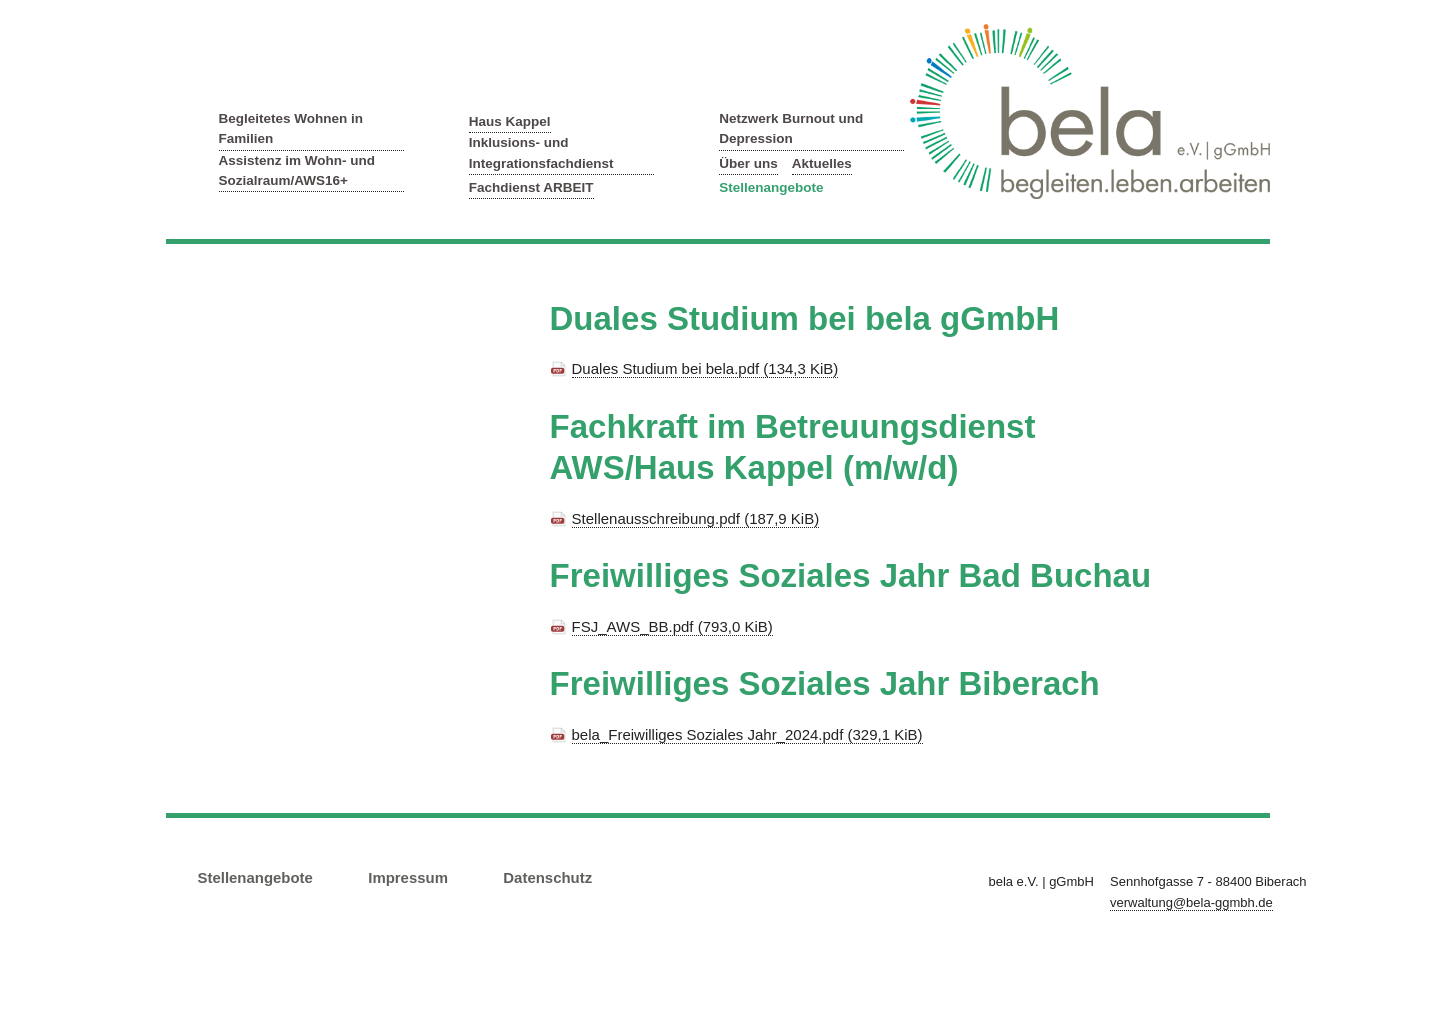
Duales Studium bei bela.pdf (705, 368)
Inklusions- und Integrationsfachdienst (541, 152)
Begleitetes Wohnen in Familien (291, 128)
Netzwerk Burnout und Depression (791, 128)
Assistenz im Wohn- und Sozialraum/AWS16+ (297, 170)
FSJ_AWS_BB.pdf (672, 626)
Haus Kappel (510, 121)
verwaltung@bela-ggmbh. (1191, 902)
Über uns (748, 163)
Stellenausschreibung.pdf (696, 518)
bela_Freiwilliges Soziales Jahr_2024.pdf (747, 734)
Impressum (408, 877)
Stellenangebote (771, 187)
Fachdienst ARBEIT (531, 187)
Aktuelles (822, 163)
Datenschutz (547, 877)
